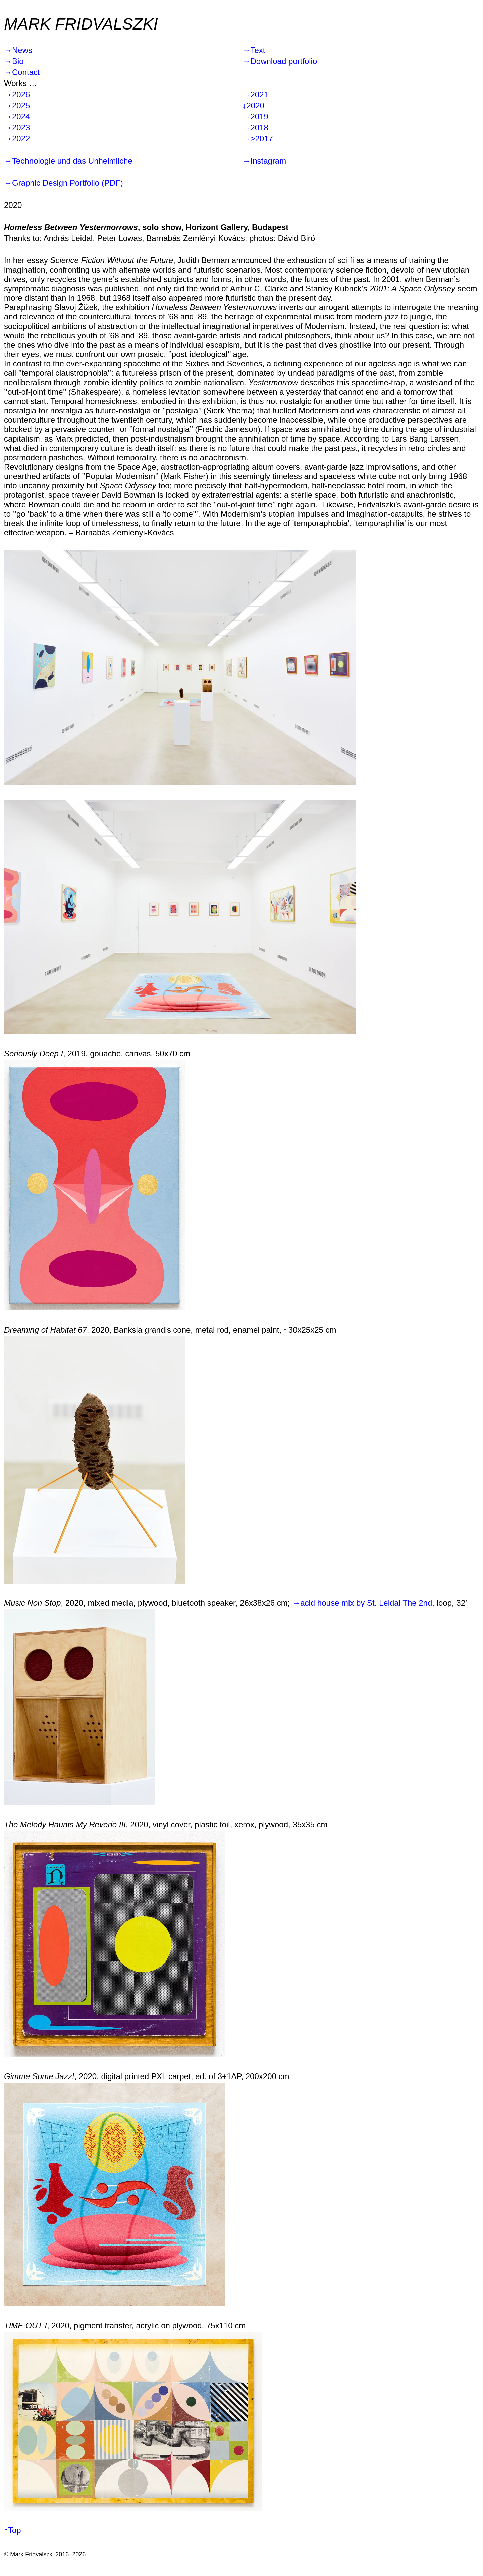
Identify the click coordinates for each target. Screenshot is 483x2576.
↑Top (12, 2530)
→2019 (255, 116)
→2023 (17, 127)
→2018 (255, 127)
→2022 (17, 138)
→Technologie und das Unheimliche (68, 160)
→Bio (14, 61)
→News (18, 50)
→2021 (255, 94)
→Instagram (264, 160)
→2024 (17, 116)
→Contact (22, 72)
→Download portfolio (280, 61)
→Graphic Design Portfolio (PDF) (63, 182)
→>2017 (258, 138)
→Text (254, 50)
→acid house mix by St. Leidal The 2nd (362, 1602)
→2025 (17, 105)
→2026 (17, 94)
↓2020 (253, 105)
